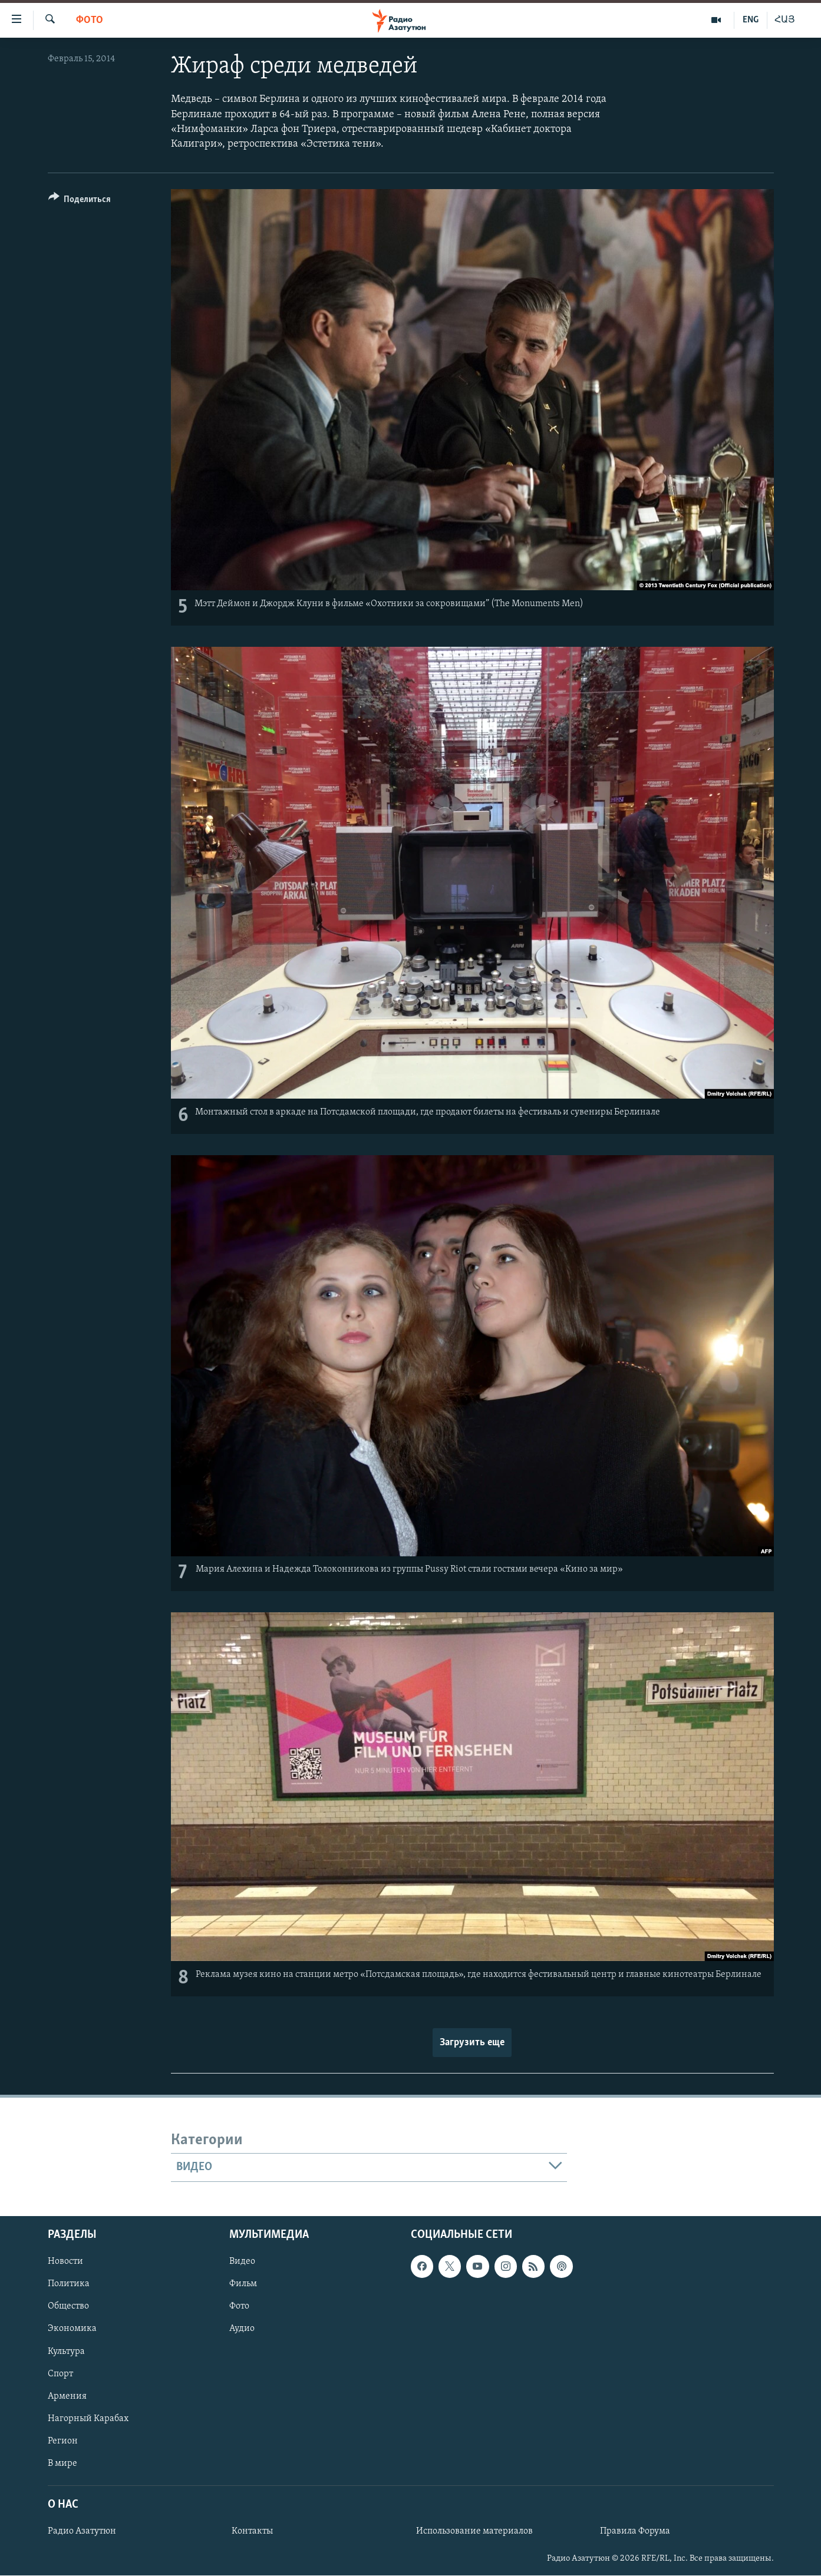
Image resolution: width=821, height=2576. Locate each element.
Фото (89, 20)
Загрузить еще (472, 2042)
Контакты (252, 2531)
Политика (69, 2284)
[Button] (79, 201)
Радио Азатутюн (82, 2531)
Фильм (243, 2284)
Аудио (242, 2328)
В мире (62, 2463)
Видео (242, 2261)
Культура (66, 2351)
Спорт (60, 2373)
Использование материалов (474, 2531)
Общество (68, 2306)
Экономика (72, 2328)
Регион (63, 2440)
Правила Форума (635, 2531)
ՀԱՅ (784, 20)
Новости (65, 2261)
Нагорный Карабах (88, 2418)
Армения (67, 2395)
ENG (751, 20)
